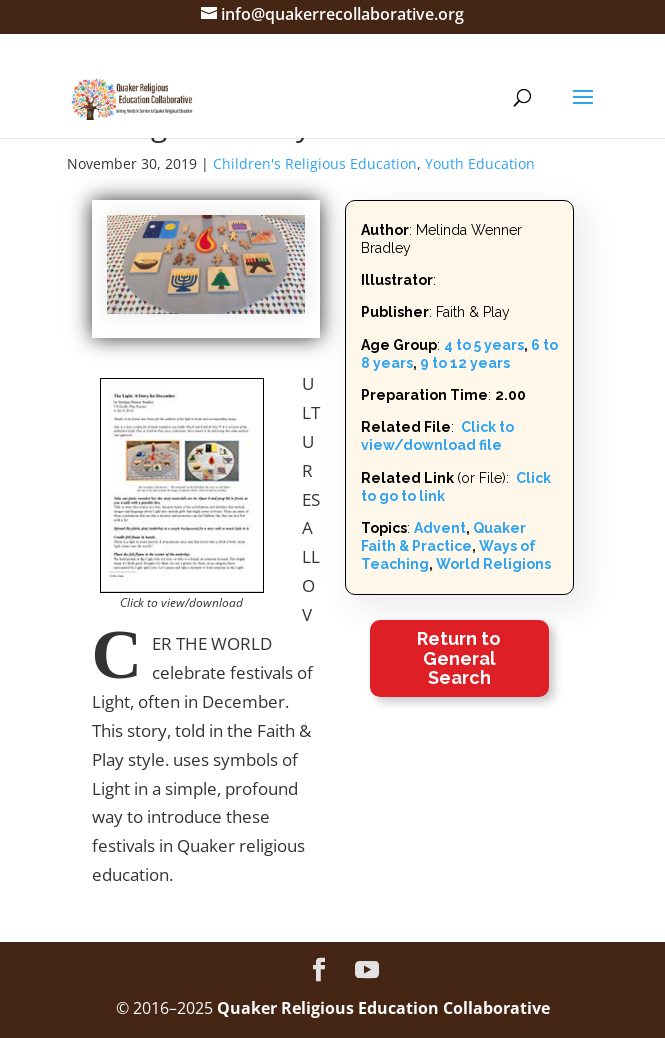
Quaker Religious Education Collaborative (383, 1008)
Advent (440, 528)
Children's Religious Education (315, 163)
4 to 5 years (484, 345)
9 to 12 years (465, 363)
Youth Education (480, 163)
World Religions (493, 564)
